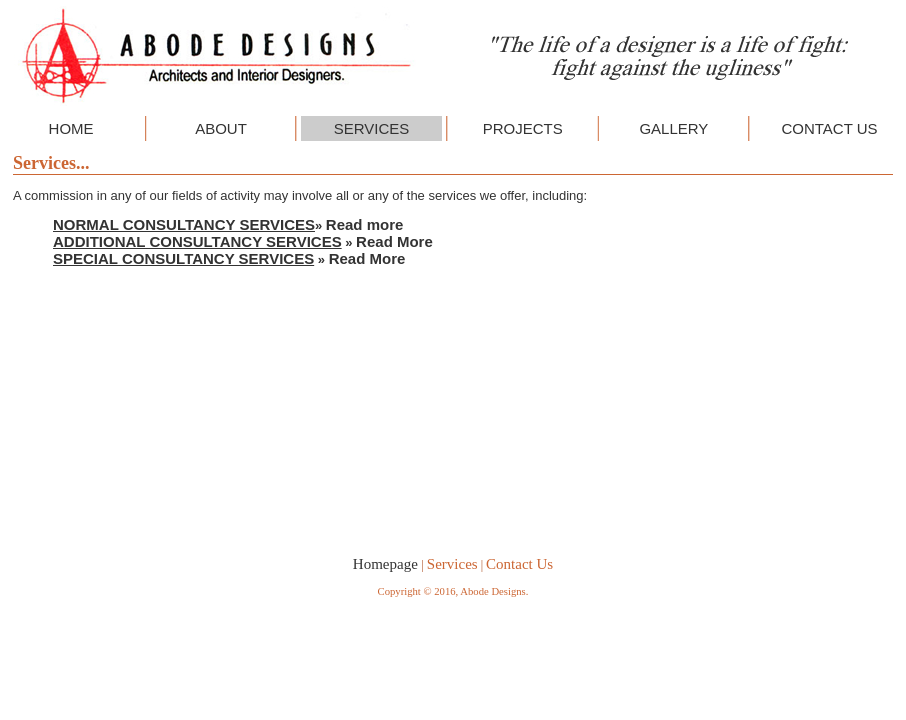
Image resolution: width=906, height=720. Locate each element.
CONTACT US (829, 128)
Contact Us (519, 564)
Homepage (385, 564)
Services (452, 564)
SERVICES (372, 128)
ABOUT (221, 128)
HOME (71, 128)
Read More (394, 241)
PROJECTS (523, 128)
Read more (365, 224)
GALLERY (673, 128)
